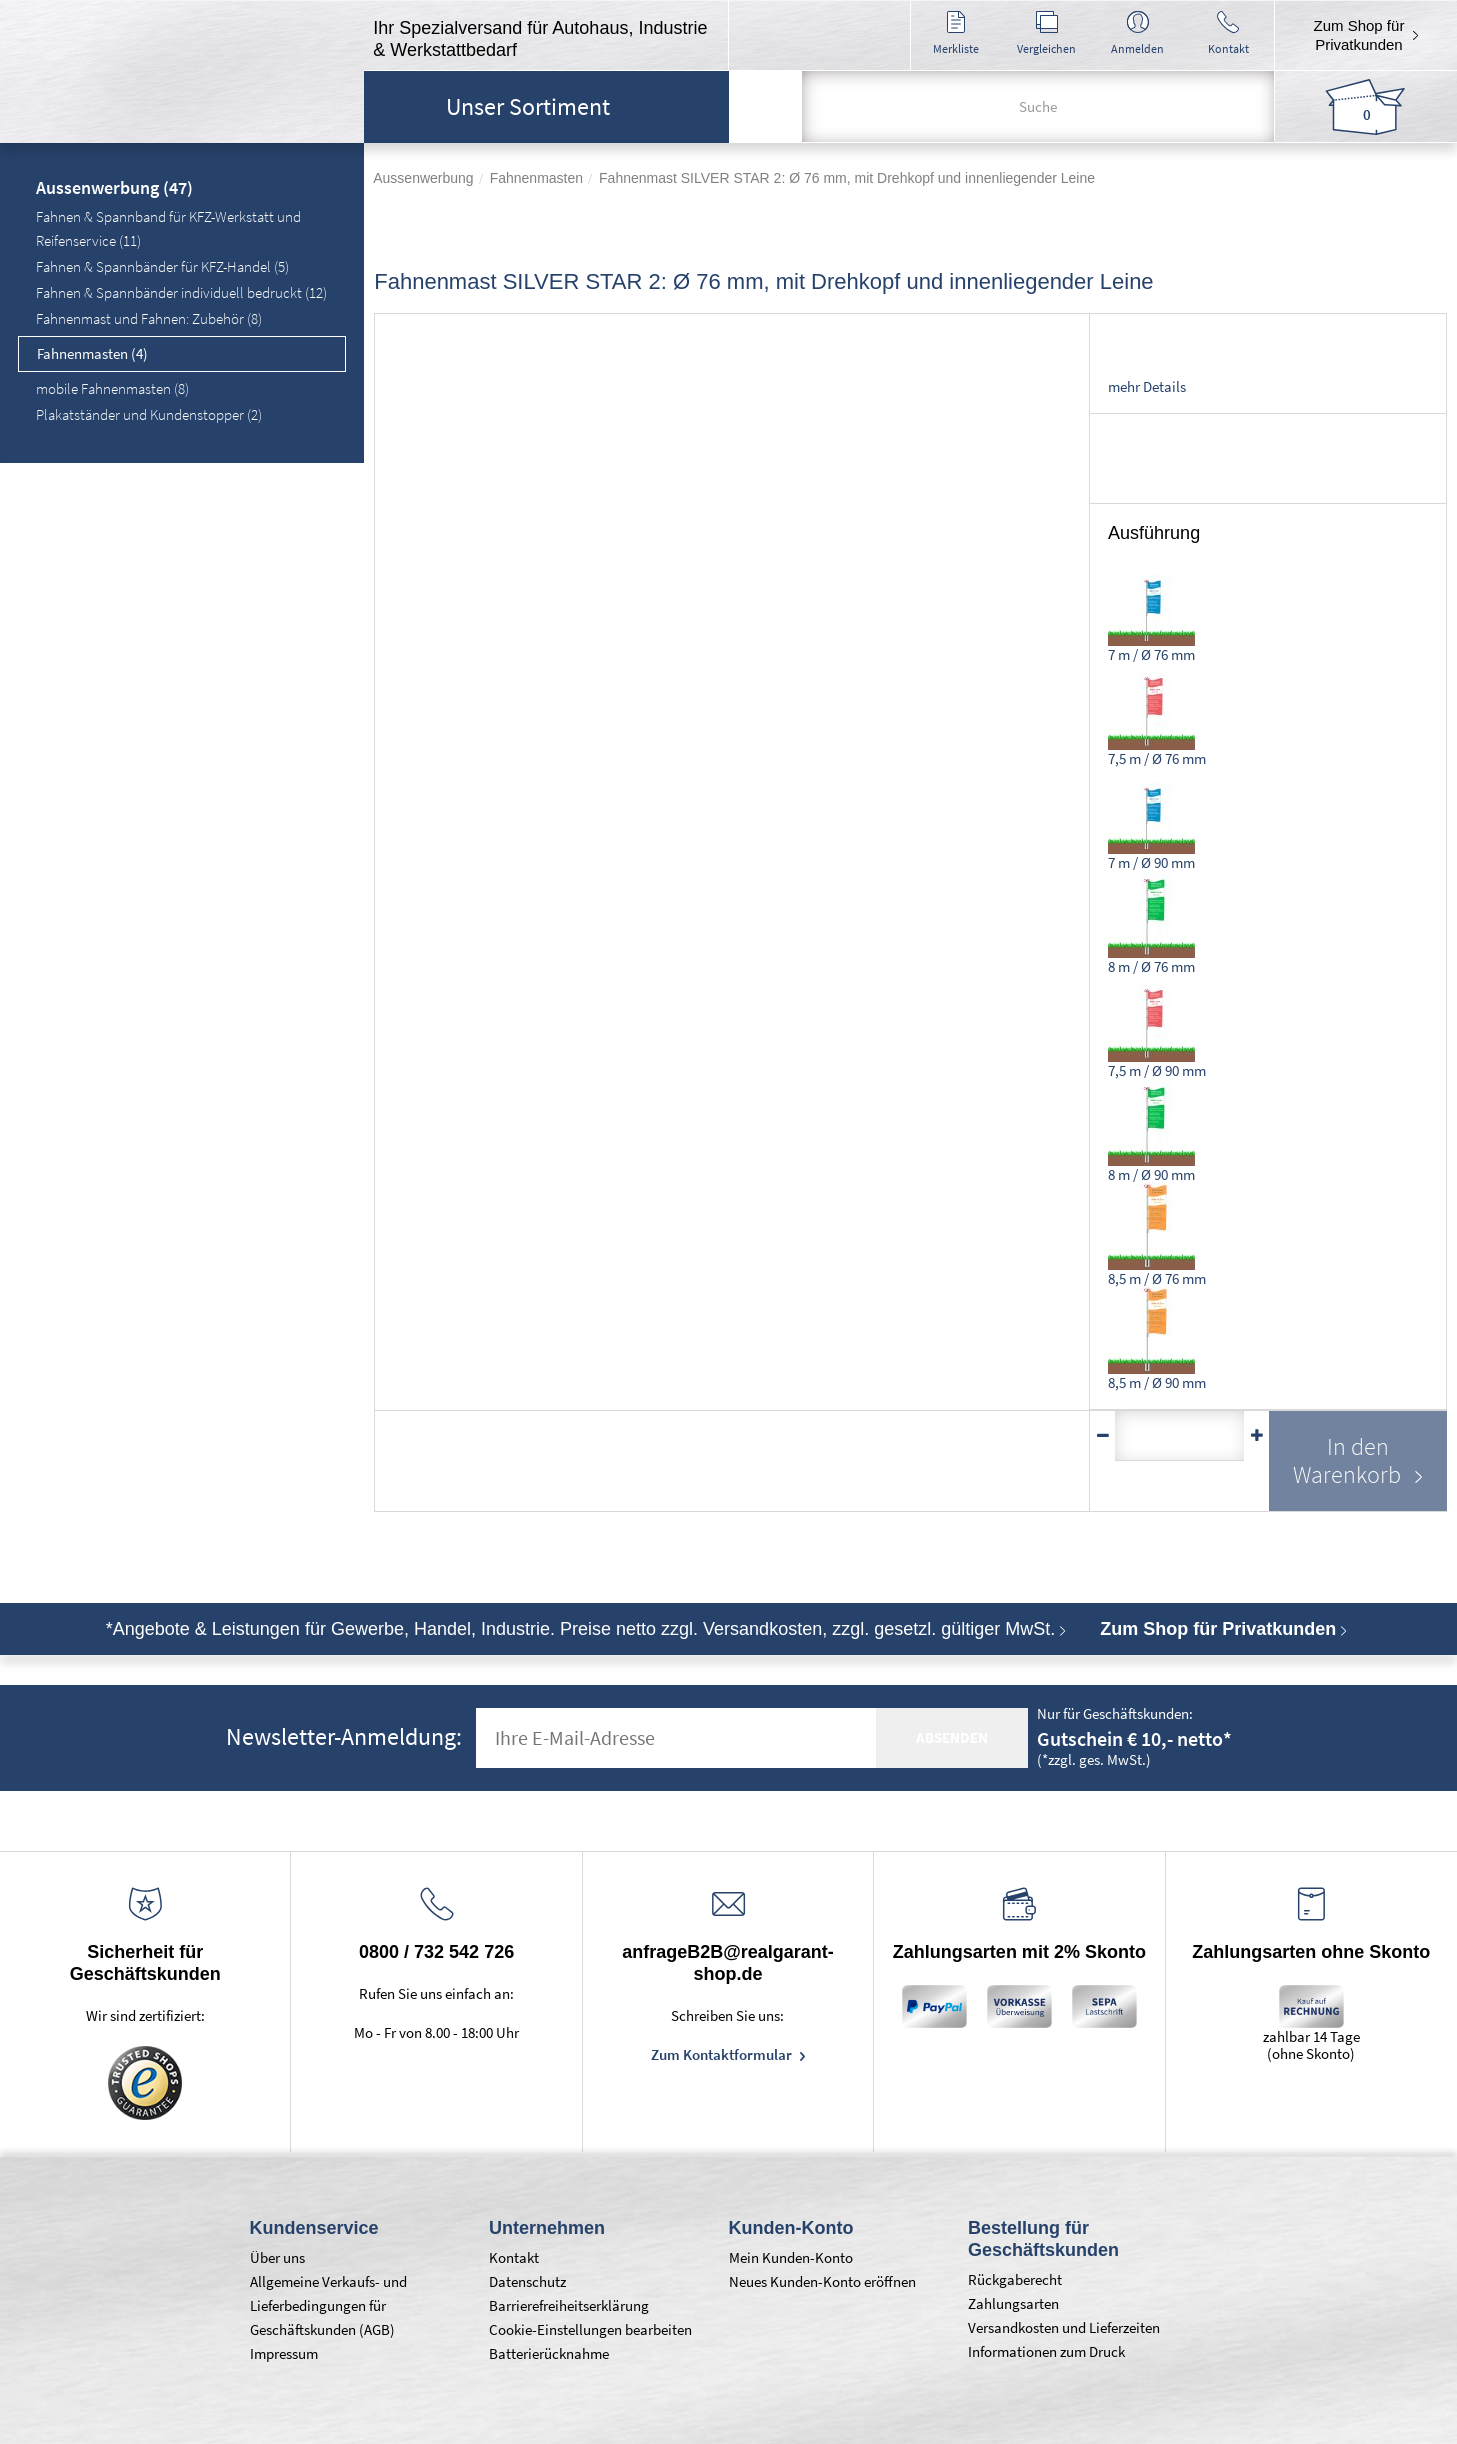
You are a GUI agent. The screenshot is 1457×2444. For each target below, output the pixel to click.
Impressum (284, 2353)
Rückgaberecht (1015, 2279)
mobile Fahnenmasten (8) (112, 388)
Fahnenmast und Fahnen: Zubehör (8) (149, 318)
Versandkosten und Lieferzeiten (1064, 2327)
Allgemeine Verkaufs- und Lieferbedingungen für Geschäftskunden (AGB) (328, 2305)
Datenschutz (527, 2281)
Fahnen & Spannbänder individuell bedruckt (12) (181, 292)
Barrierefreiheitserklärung (569, 2305)
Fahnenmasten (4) (92, 353)
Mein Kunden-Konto (791, 2257)
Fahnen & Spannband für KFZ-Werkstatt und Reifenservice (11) (168, 228)
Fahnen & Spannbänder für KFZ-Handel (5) (162, 266)
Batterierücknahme (549, 2353)
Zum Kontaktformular (723, 2054)
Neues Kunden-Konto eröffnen (822, 2281)
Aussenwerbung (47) (114, 189)
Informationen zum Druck (1046, 2351)
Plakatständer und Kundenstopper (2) (149, 414)
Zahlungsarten (1013, 2303)
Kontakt (514, 2257)
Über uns (277, 2257)
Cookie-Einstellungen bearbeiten (590, 2329)
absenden (952, 1737)
